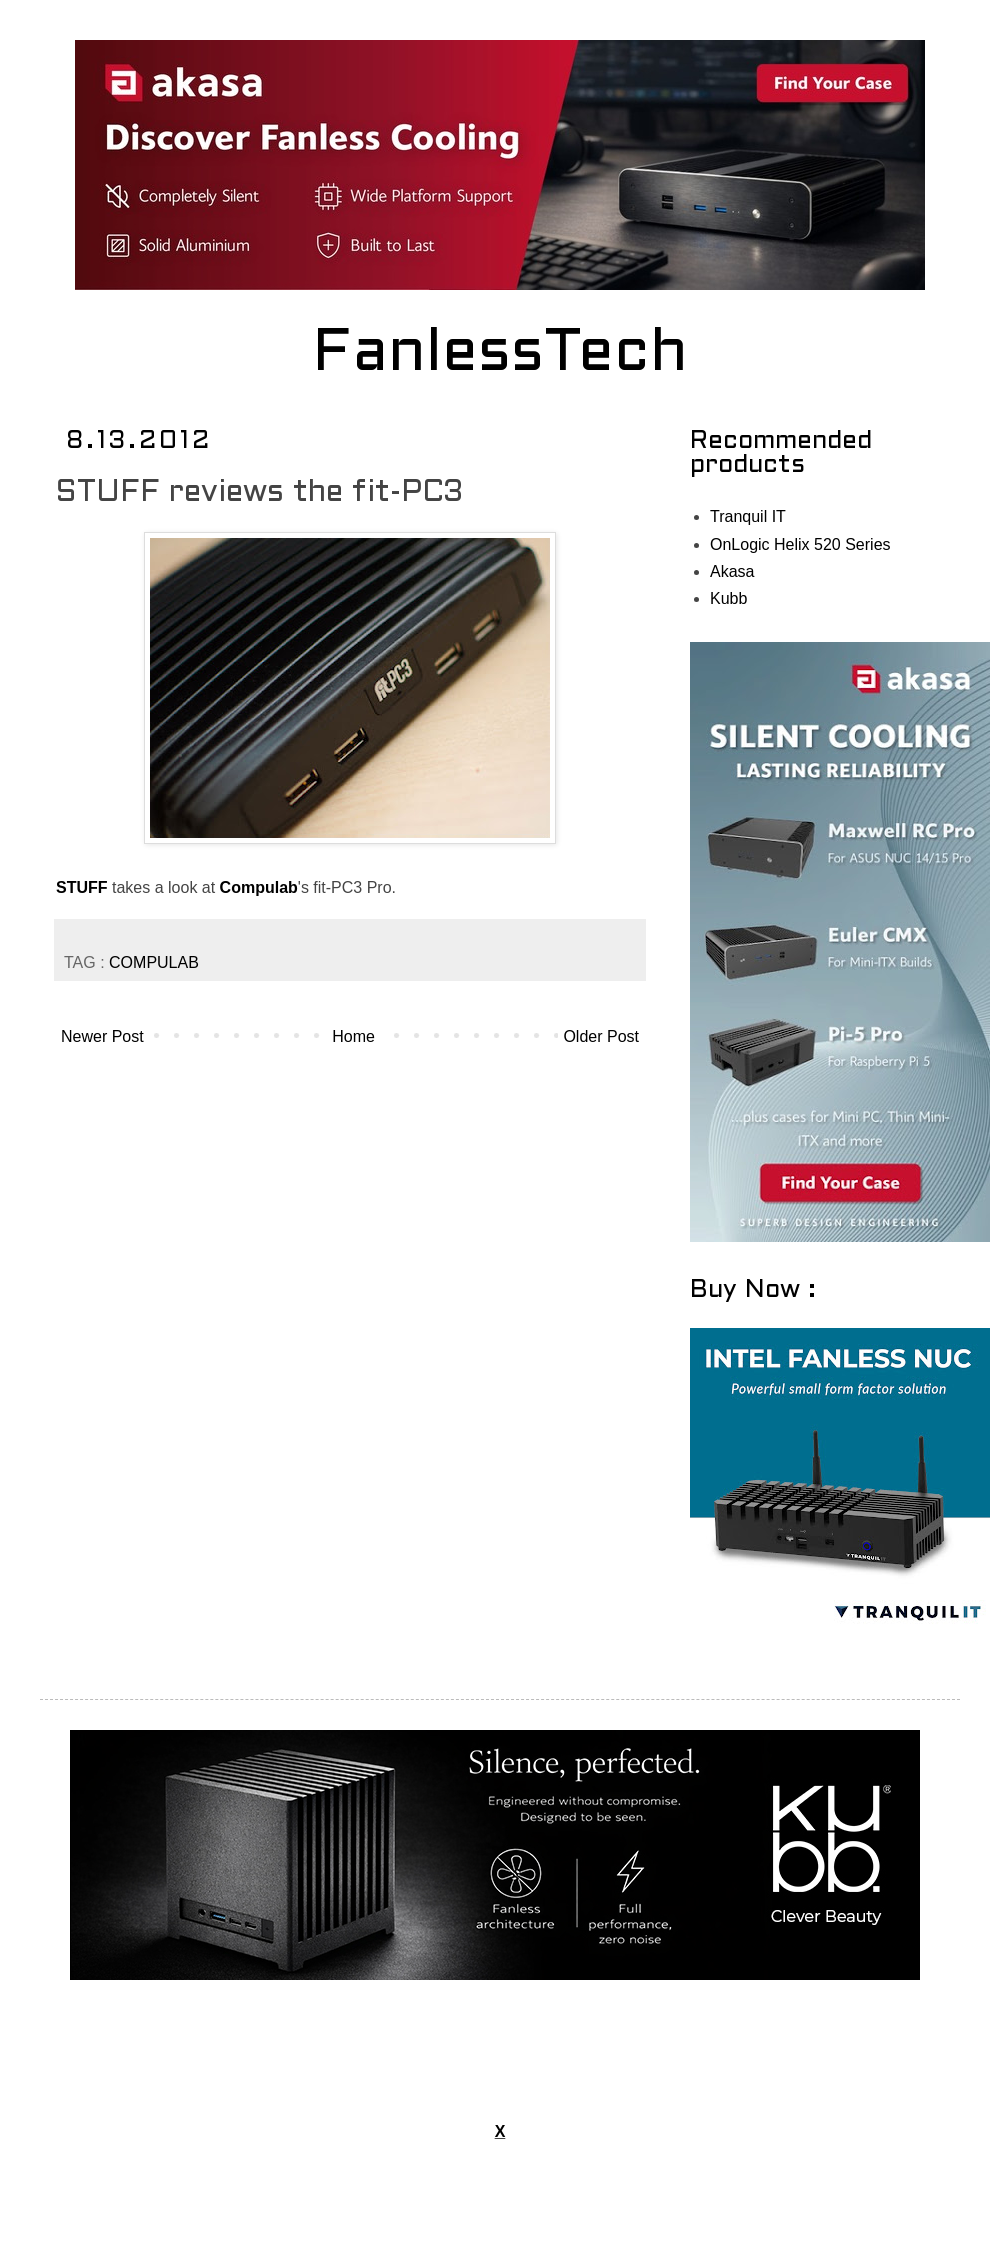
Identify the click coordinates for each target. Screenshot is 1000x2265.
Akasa (732, 571)
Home (353, 1036)
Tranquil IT (748, 516)
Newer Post (102, 1036)
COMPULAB (154, 962)
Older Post (601, 1036)
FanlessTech (500, 355)
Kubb (728, 598)
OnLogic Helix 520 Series (800, 544)
